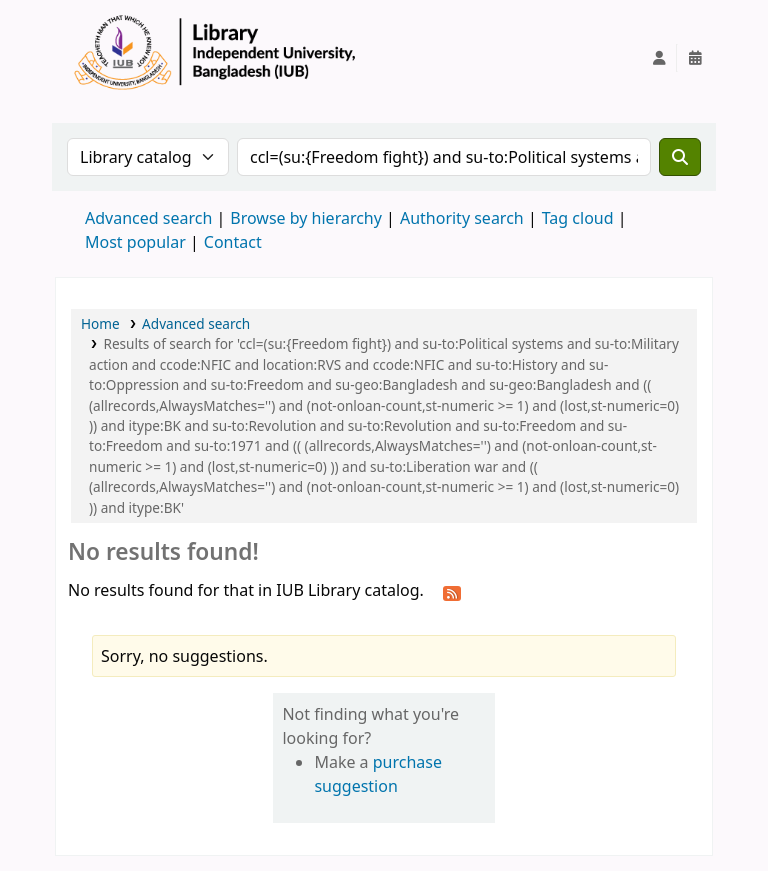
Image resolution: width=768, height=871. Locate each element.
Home (100, 323)
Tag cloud (578, 218)
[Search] (680, 157)
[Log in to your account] (659, 58)
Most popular (135, 242)
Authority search (462, 218)
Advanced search (148, 218)
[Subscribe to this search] (452, 592)
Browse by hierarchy (306, 218)
